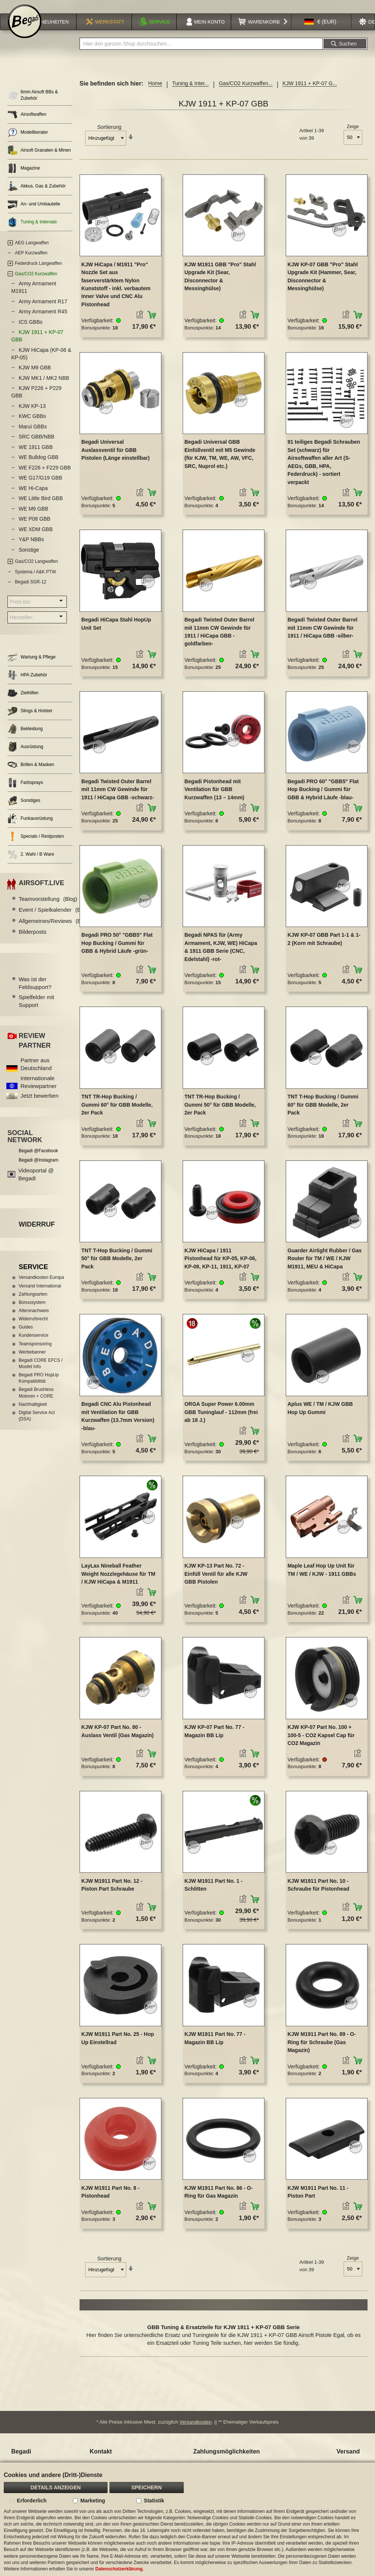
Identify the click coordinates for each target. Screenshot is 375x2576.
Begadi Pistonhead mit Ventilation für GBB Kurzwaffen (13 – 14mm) (214, 799)
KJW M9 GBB (35, 377)
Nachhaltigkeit (33, 1414)
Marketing (92, 2501)
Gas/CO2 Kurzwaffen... (246, 93)
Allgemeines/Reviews (54, 930)
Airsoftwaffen (26, 124)
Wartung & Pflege (31, 667)
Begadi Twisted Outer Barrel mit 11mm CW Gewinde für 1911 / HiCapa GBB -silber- (322, 637)
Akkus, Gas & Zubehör (36, 196)
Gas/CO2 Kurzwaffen (36, 283)
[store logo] (24, 30)
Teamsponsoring (35, 1353)
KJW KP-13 (32, 416)
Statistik (154, 2501)
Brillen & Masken (30, 774)
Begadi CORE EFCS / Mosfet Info (40, 1373)
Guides (26, 1336)
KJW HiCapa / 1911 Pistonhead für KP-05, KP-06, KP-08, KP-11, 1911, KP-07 (221, 1268)
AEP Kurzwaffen (31, 262)
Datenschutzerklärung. (119, 2569)
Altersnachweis (34, 1320)
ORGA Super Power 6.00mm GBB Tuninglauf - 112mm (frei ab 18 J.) (221, 1422)
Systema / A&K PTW (35, 581)
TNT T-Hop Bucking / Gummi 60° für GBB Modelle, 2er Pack (323, 1114)
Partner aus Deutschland (36, 1074)
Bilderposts (32, 941)
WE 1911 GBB (36, 457)
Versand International (40, 1295)
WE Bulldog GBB (39, 467)
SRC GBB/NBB (37, 446)
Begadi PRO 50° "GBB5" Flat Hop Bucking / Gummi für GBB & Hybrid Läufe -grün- (117, 953)
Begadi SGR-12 (30, 591)
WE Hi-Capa (33, 498)
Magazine (23, 178)
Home (155, 93)
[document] (187, 2519)
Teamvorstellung (48, 908)
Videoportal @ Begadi (36, 1184)
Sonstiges (23, 810)
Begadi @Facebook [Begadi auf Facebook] (38, 1160)
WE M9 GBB (33, 518)
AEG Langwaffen (32, 252)
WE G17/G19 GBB (40, 487)
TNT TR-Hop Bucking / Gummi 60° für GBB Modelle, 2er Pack (117, 1114)
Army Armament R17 (43, 311)
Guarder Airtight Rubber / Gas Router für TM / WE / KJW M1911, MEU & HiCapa (325, 1268)
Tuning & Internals (32, 232)
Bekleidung (25, 739)
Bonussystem (32, 1312)
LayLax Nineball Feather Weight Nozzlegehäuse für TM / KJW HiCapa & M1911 (118, 1583)
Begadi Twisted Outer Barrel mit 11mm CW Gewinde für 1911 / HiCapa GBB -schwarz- (117, 799)
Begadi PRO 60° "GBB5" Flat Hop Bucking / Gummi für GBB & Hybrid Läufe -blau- (323, 799)
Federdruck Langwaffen (38, 273)
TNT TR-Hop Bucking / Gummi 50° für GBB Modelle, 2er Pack (220, 1114)
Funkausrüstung (30, 828)
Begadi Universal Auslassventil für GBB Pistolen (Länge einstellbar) (115, 460)
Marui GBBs (33, 436)
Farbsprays (25, 792)
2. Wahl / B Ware (30, 864)
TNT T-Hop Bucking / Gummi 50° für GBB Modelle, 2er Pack (116, 1268)
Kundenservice (33, 1345)
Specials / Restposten (35, 846)
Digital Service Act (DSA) (37, 1425)
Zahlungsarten (33, 1303)
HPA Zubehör (27, 685)
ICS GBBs (31, 332)
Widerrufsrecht (33, 1328)
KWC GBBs (32, 426)
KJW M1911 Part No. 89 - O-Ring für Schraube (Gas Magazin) (322, 2052)
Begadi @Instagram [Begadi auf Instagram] (38, 1169)
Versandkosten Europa (41, 1287)
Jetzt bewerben (40, 1105)
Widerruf (37, 1234)
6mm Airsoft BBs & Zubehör (32, 105)
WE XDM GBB (36, 539)
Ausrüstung (25, 756)
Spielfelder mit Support (36, 1011)
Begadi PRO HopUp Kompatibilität (39, 1388)
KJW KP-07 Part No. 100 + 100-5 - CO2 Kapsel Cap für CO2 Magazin (321, 1745)
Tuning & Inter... (190, 93)
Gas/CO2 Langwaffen (36, 571)
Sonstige (29, 559)
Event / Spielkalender (54, 919)
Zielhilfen (22, 703)
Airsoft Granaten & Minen (39, 160)
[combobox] (201, 53)
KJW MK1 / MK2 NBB (44, 388)
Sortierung (109, 137)
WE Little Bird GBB (41, 508)
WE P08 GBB (34, 528)
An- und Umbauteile (33, 214)
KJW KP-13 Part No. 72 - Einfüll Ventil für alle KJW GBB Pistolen (216, 1583)
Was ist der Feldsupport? (35, 993)
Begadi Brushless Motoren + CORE (36, 1402)
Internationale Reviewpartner (39, 1092)
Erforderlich (31, 2501)
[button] (320, 31)
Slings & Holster (29, 721)
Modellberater (27, 142)
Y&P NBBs (31, 549)
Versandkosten (196, 2431)
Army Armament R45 (43, 321)
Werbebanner (32, 1361)
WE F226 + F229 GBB (45, 477)
